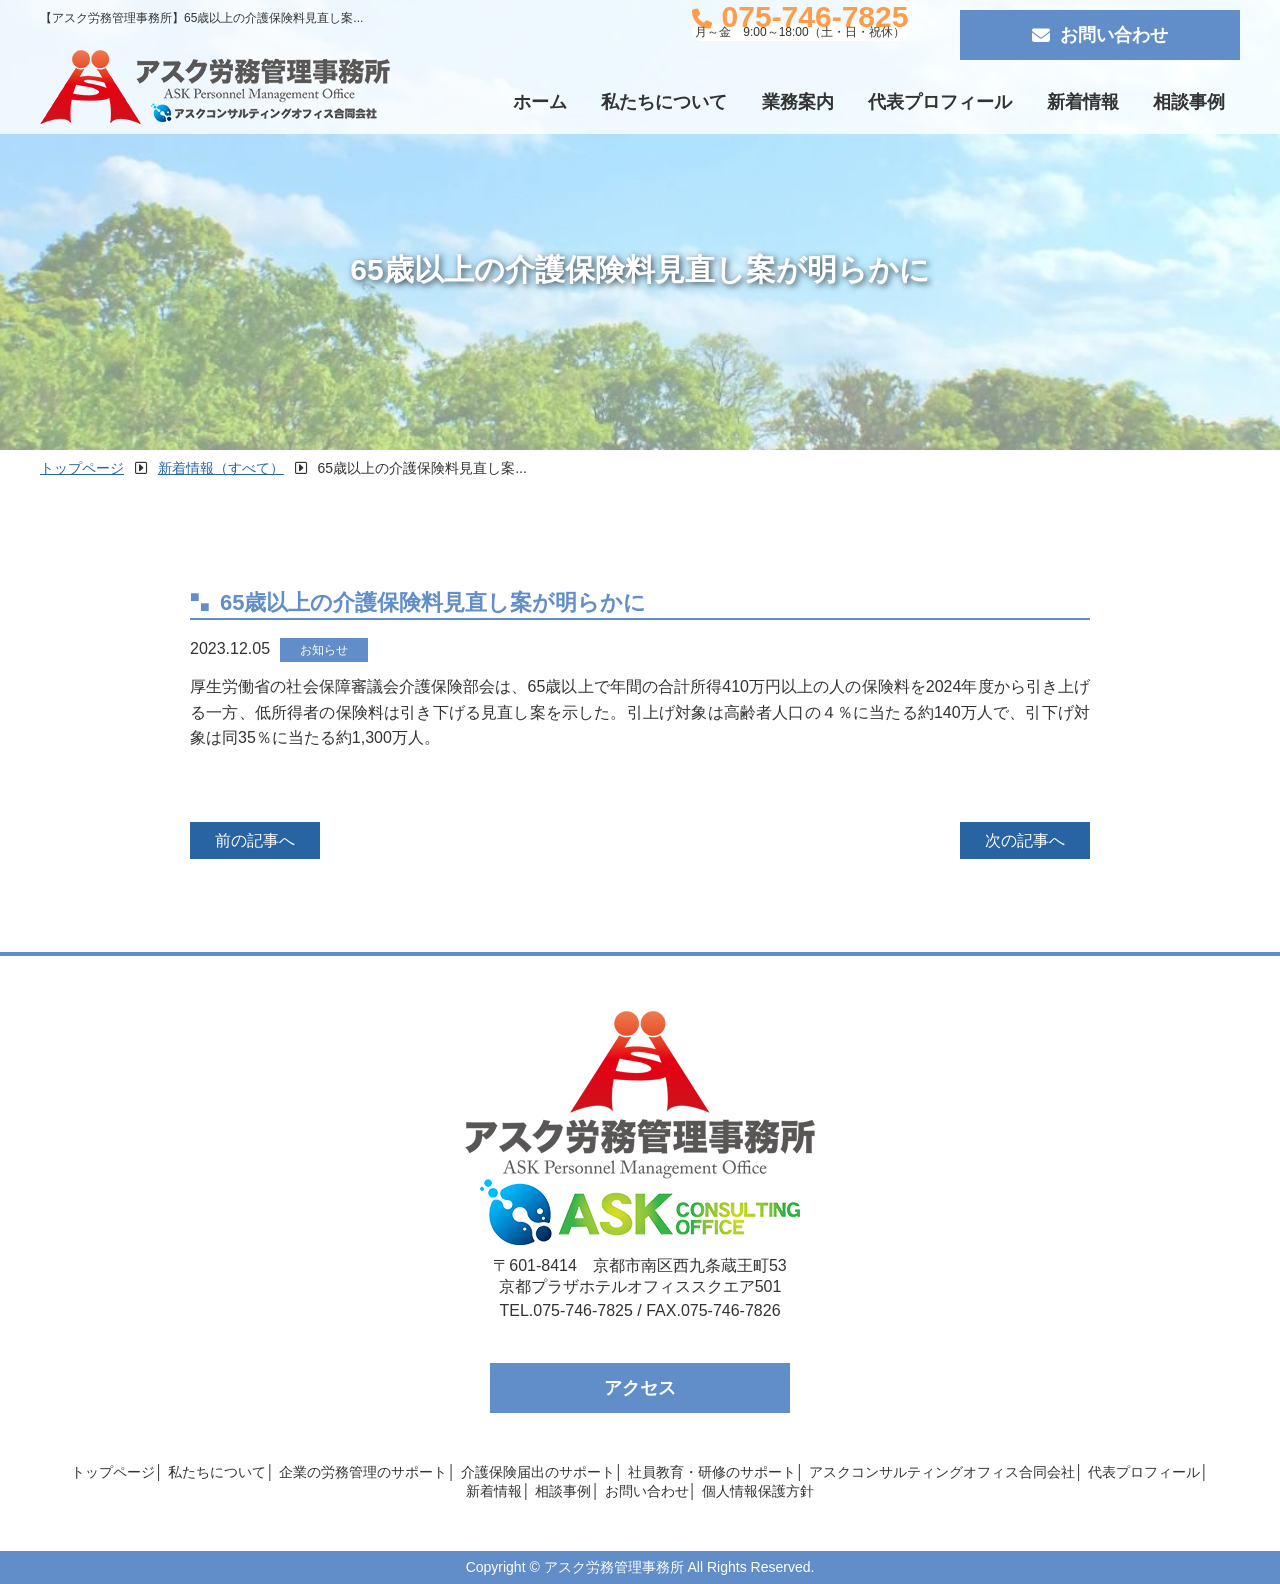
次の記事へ (1025, 840)
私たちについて (664, 102)
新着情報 (1083, 102)
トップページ (113, 1472)
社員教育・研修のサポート (712, 1472)
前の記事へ (255, 840)
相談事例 (1189, 102)
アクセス (640, 1388)
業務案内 (798, 102)
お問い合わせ (1100, 35)
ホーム (540, 102)
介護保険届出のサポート (538, 1472)
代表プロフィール (940, 102)
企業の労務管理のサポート (363, 1472)
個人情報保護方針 (758, 1491)
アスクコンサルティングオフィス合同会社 (942, 1472)
